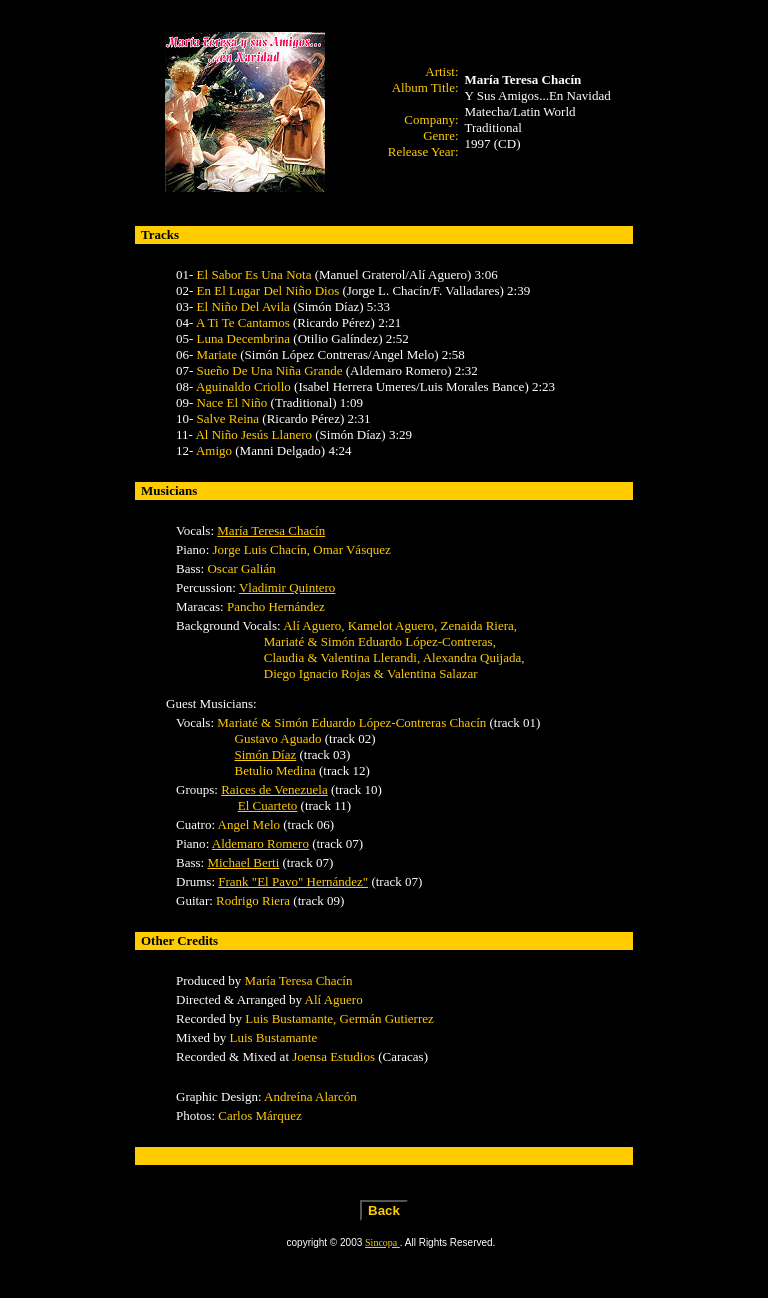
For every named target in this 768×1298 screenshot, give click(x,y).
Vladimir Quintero (287, 587)
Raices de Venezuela (274, 789)
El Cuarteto (268, 805)
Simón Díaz (266, 754)
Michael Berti (243, 862)
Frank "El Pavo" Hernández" (293, 881)
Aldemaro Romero (260, 843)
